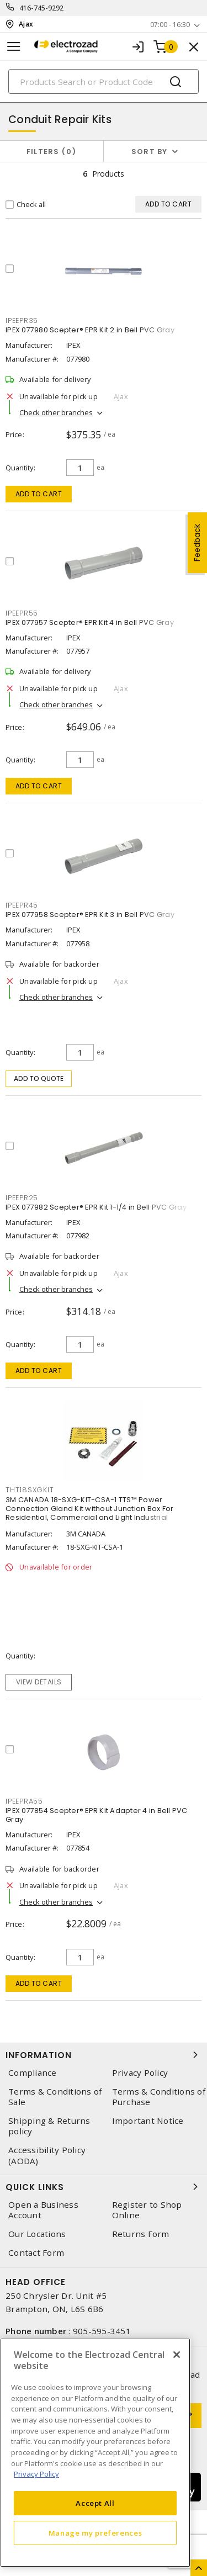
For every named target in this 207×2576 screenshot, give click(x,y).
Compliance (32, 2073)
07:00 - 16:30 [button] (170, 24)
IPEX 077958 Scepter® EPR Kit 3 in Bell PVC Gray (90, 914)
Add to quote (39, 1078)
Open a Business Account (43, 2209)
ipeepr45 (22, 905)
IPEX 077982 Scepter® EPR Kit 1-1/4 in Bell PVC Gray (96, 1207)
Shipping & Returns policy (49, 2126)
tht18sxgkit (30, 1489)
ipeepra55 (24, 1801)
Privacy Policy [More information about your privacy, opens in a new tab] (36, 2474)
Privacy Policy (140, 2073)
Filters (51, 151)
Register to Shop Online (147, 2209)
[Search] (103, 81)
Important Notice (148, 2121)
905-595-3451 (102, 2330)
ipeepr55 (22, 613)
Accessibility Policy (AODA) (47, 2155)
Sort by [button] (149, 151)
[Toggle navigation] (14, 46)
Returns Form (140, 2234)
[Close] (176, 2354)
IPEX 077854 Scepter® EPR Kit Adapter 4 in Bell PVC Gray (97, 1815)
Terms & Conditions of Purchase (158, 2096)
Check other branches (56, 412)
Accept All (95, 2503)
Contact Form (36, 2253)
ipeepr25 (22, 1197)
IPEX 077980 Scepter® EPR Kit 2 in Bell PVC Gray (90, 330)
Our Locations (37, 2234)
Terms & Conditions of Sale (55, 2096)
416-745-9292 (41, 8)
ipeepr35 (22, 320)
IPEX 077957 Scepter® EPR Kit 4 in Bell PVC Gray (90, 622)
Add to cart (38, 494)
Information (103, 2055)
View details (39, 1682)
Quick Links (103, 2187)
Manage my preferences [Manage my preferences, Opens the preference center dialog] (95, 2533)
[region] (95, 2452)
